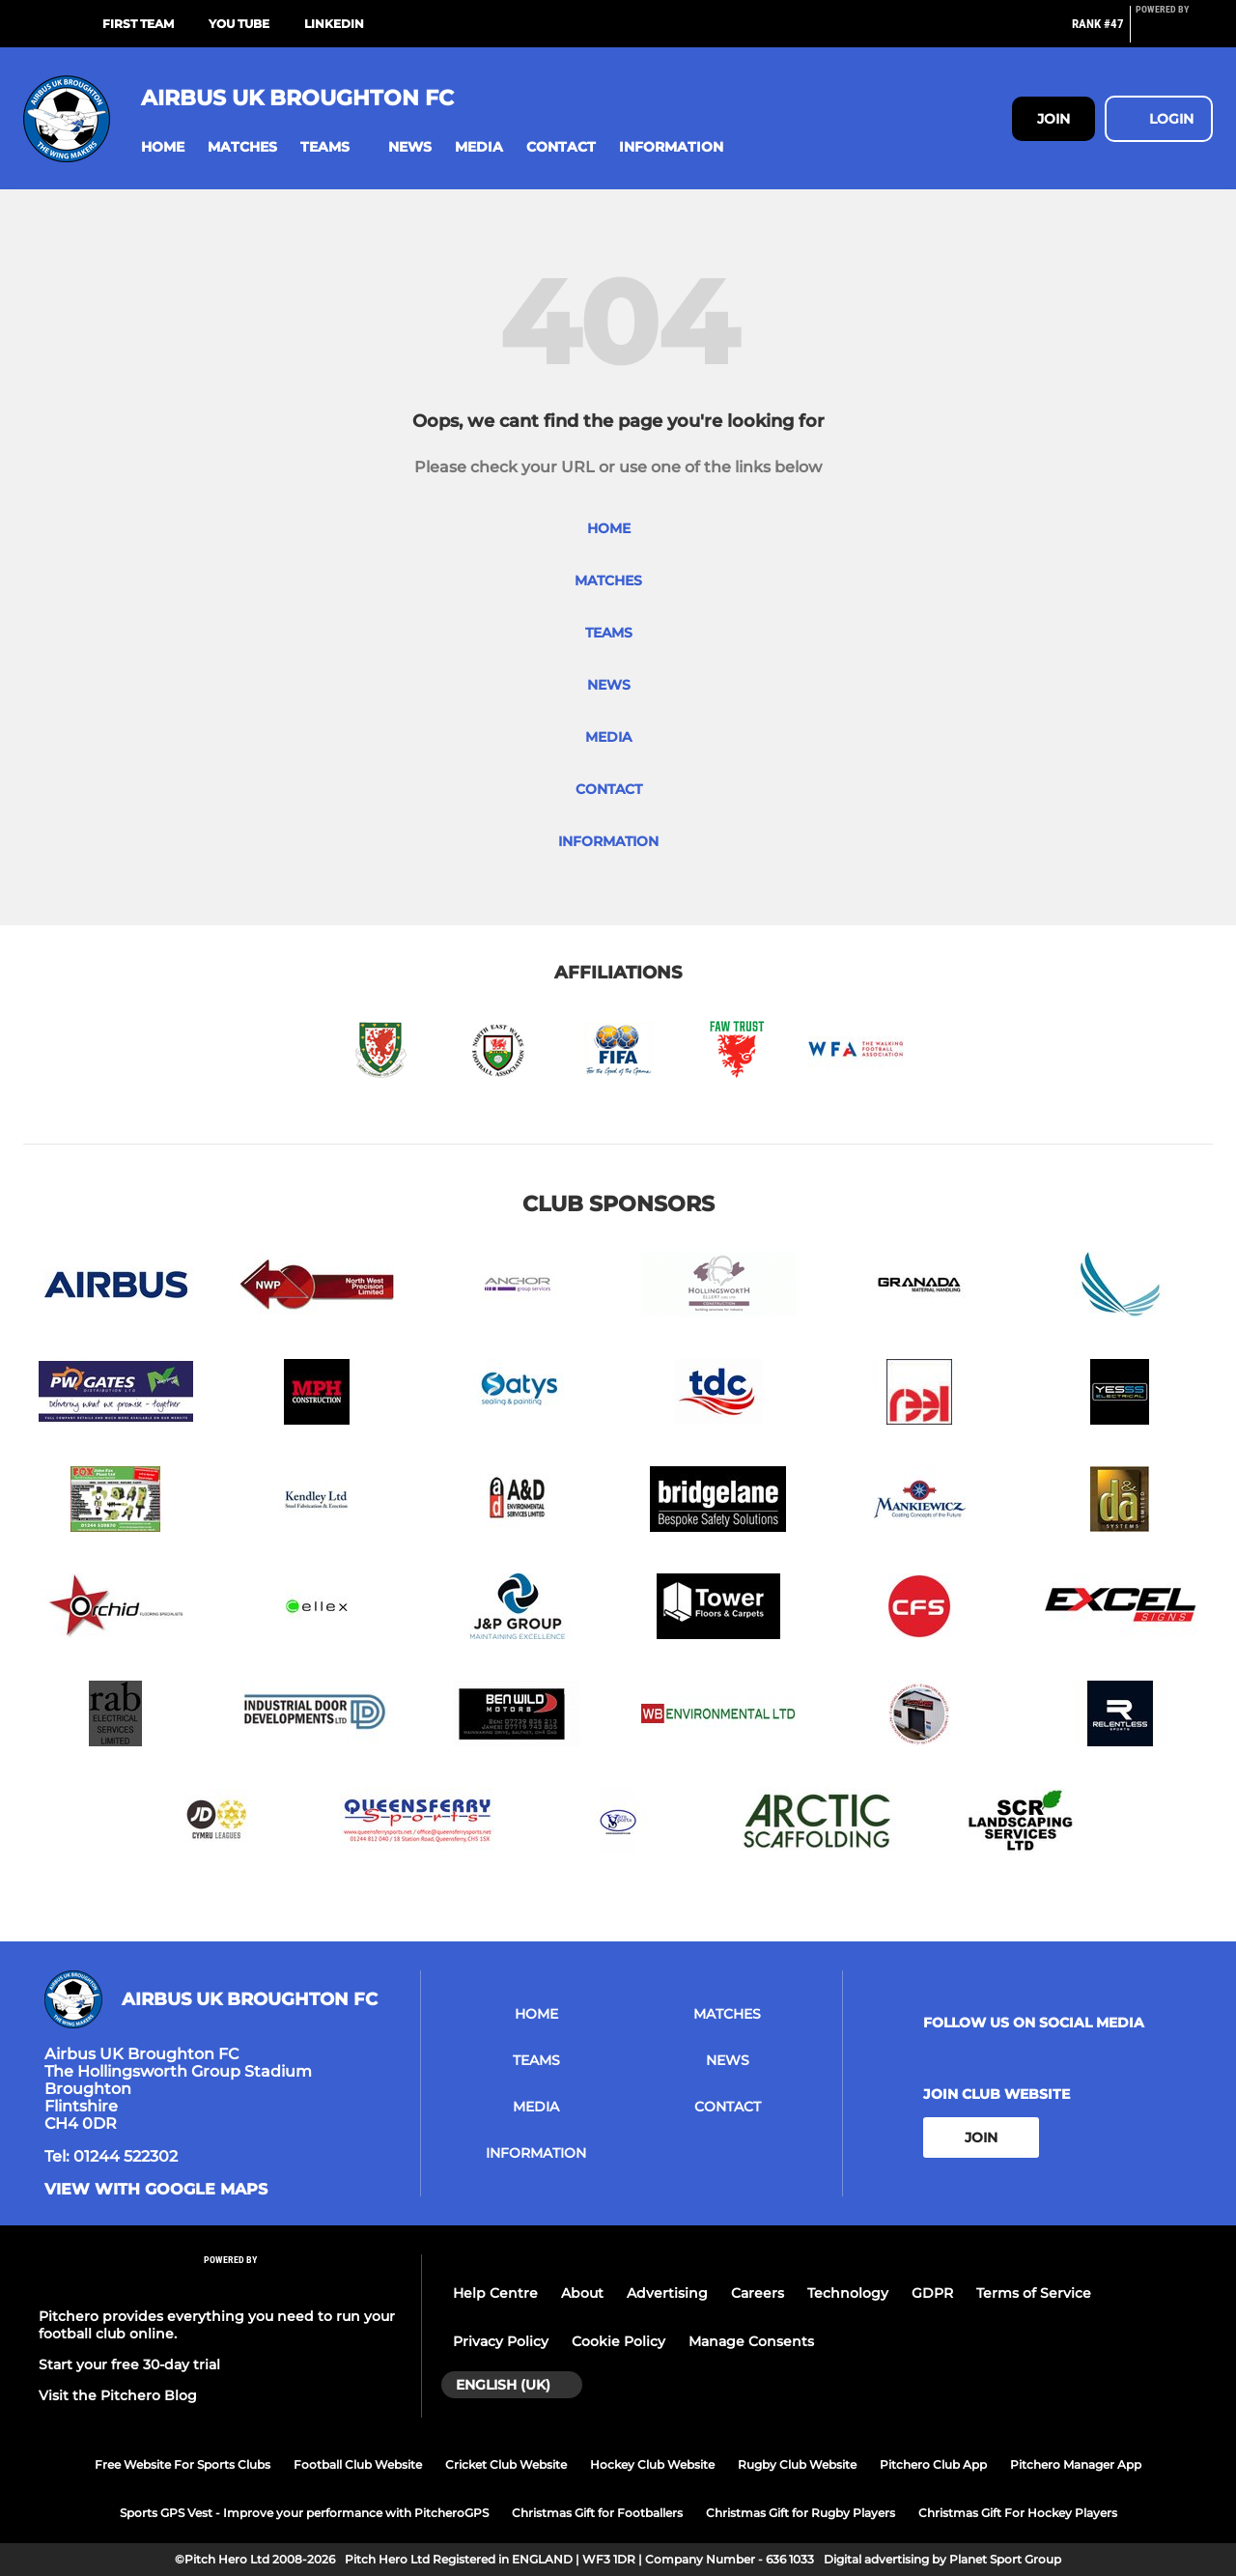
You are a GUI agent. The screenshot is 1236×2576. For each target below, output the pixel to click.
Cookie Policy (618, 2341)
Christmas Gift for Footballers (597, 2512)
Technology (847, 2293)
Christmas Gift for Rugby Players (800, 2512)
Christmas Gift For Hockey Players (1017, 2512)
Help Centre (495, 2293)
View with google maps (155, 2189)
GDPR (932, 2293)
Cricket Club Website (506, 2464)
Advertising (667, 2293)
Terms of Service (1033, 2293)
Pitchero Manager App (1075, 2464)
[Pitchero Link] (1174, 31)
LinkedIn (334, 23)
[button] (162, 147)
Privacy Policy (500, 2341)
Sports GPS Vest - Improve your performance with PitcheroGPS (304, 2512)
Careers (757, 2293)
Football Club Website (358, 2464)
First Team (138, 23)
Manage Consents (751, 2341)
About (582, 2293)
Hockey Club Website (652, 2464)
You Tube (239, 23)
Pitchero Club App (933, 2464)
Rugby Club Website (797, 2464)
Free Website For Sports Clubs (182, 2464)
